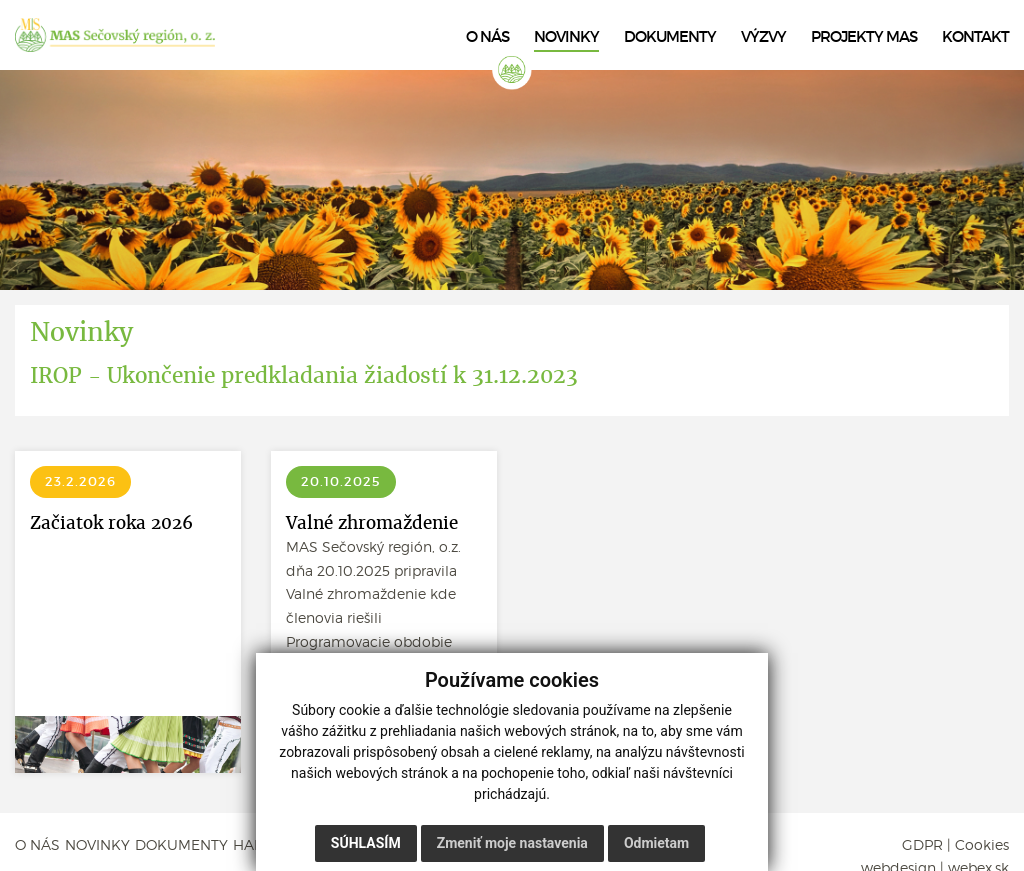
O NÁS (37, 844)
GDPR (922, 844)
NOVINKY (97, 844)
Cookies (982, 844)
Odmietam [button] (656, 843)
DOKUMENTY (181, 844)
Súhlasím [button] (366, 843)
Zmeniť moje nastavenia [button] (512, 843)
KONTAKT (975, 37)
